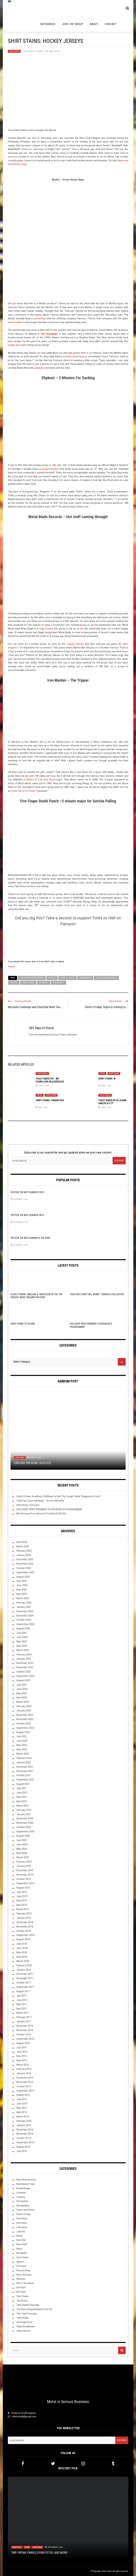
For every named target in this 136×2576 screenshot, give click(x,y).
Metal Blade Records (106, 978)
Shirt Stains (14, 51)
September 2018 (25, 1935)
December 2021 (24, 1766)
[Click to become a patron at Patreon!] (68, 942)
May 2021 (21, 1797)
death (68, 356)
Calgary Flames (75, 643)
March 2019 (22, 1909)
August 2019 (23, 1887)
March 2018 (22, 1961)
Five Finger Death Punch (32, 978)
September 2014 (25, 2142)
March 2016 (22, 2064)
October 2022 (23, 1723)
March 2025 (22, 1598)
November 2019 (24, 1874)
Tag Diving (21, 2300)
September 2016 (25, 2039)
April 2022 (21, 1749)
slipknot (43, 983)
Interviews (21, 2223)
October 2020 (23, 1827)
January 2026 (23, 1555)
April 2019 (21, 1905)
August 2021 (23, 1784)
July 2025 (21, 1581)
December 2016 (24, 2026)
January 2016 (23, 2073)
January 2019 (23, 1918)
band (81, 356)
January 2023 (23, 1710)
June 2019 (22, 1896)
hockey (49, 628)
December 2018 (24, 1922)
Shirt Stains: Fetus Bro (23, 1324)
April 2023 (21, 1697)
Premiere (21, 2266)
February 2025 (24, 1602)
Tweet (11, 966)
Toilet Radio (42, 1073)
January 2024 (23, 1658)
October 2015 (23, 2086)
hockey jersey (67, 978)
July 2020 (21, 1840)
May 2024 (21, 1641)
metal (75, 356)
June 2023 (22, 1689)
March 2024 (22, 1650)
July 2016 (21, 2047)
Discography (22, 2205)
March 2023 (22, 1702)
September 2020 (25, 1831)
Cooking (20, 2197)
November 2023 (24, 1667)
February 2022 (24, 1758)
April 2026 (21, 1542)
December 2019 (24, 1870)
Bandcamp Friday (25, 2184)
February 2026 (24, 1550)
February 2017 (24, 2017)
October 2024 (23, 1619)
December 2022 (24, 1715)
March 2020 (22, 1857)
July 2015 (21, 2099)
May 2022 (21, 1745)
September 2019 (25, 1883)
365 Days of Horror (34, 51)
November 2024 (24, 1615)
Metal (102, 1073)
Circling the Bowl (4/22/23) (32, 1463)
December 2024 (24, 1611)
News (19, 2248)
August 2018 (23, 1939)
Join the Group (72, 24)
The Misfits (58, 983)
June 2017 (22, 2000)
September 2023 (25, 1676)
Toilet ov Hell (106, 2571)
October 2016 (23, 2034)
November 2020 (24, 1822)
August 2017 (23, 1991)
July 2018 (21, 1943)
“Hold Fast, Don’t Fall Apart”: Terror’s (97, 1294)
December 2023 (24, 1663)
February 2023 (24, 1706)
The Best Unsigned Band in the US (34, 2309)
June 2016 (22, 2052)
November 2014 (24, 2133)
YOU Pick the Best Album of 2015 (27, 1192)
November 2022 (24, 1719)
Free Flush (21, 2218)
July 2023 (21, 1684)
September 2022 (25, 1728)
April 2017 (21, 2008)
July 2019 (21, 1892)
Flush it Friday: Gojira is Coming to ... (106, 1007)
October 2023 (23, 1671)
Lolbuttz (20, 2231)
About (94, 24)
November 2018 (24, 1926)
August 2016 (23, 2043)
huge (41, 628)
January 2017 (23, 2021)
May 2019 (21, 1900)
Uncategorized (24, 2322)
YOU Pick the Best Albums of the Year (30, 1238)
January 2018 (23, 1969)
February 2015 (24, 2121)
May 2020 (21, 1849)
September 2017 (25, 1987)
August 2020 (23, 1835)
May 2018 (21, 1952)
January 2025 (23, 1607)
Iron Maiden (85, 978)
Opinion (20, 2261)
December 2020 (24, 1818)
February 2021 (24, 1810)
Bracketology (23, 2188)
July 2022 (21, 1736)
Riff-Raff (21, 2292)
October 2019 (23, 1879)
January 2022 (23, 1762)
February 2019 (24, 1913)
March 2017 (22, 2013)
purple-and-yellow (17, 344)
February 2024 (24, 1654)
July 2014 (21, 2151)
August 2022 (23, 1732)
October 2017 (23, 1982)
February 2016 (24, 2069)
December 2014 (24, 2129)
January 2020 (23, 1866)
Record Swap (23, 2270)
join (82, 628)
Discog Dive (22, 2201)
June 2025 (22, 1585)
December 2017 (24, 1974)
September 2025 (25, 1572)
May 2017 (21, 2004)
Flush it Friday (23, 2214)
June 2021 (22, 1792)
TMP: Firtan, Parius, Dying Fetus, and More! (39, 2552)
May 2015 (21, 2108)
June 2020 (22, 1844)
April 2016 (21, 2060)
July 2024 (21, 1632)
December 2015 (24, 2077)
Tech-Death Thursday (27, 2305)
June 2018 (22, 1948)
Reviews (20, 2279)
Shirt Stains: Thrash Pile (50, 1100)
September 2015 (25, 2090)
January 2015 (23, 2125)
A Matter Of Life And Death (39, 779)
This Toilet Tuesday (26, 2313)
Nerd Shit (21, 2240)
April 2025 (21, 1594)
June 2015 (22, 2103)
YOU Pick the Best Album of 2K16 (27, 1215)
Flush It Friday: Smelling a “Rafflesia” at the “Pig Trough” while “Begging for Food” (58, 1496)
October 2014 (23, 2138)
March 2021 (22, 1805)
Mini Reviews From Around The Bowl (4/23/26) (41, 1513)
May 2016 (21, 2056)
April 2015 (21, 2112)
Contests (21, 2192)
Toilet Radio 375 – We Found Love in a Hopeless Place (50, 1081)
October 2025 (23, 1568)
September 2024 (25, 1624)
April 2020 (21, 1853)
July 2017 (21, 1995)
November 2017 (24, 1978)
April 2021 (21, 1801)
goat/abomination (49, 468)
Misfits (13, 983)
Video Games (23, 2330)
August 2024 (23, 1628)
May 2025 (21, 1589)
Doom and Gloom (25, 2210)
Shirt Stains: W (106, 1078)
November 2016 (24, 2030)
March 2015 (22, 2116)
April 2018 (21, 1956)
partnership (39, 318)
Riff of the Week (25, 2283)
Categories (47, 24)
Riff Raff (21, 2287)
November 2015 (24, 2082)
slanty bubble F (16, 322)
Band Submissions (26, 2179)
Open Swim (19, 1457)
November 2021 (24, 1771)
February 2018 (24, 1965)
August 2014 (23, 2146)
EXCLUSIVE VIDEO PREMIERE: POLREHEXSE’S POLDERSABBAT (49, 1509)
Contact (111, 24)
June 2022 (22, 1740)
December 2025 (24, 1559)
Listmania (21, 2227)
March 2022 (22, 1753)
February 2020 (24, 1861)
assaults (39, 367)
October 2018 (23, 1931)
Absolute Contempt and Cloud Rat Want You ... (35, 1007)
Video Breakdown (25, 2326)
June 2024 (22, 1637)
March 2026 (22, 1546)
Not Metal (21, 2253)
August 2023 (23, 1680)
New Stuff (21, 2244)
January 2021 (23, 1814)
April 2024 (21, 1645)
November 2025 (24, 1563)
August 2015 (23, 2095)
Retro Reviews (24, 2274)
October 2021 (23, 1775)
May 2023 (21, 1693)
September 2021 (25, 1779)
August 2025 (23, 1576)
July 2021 (21, 1788)
